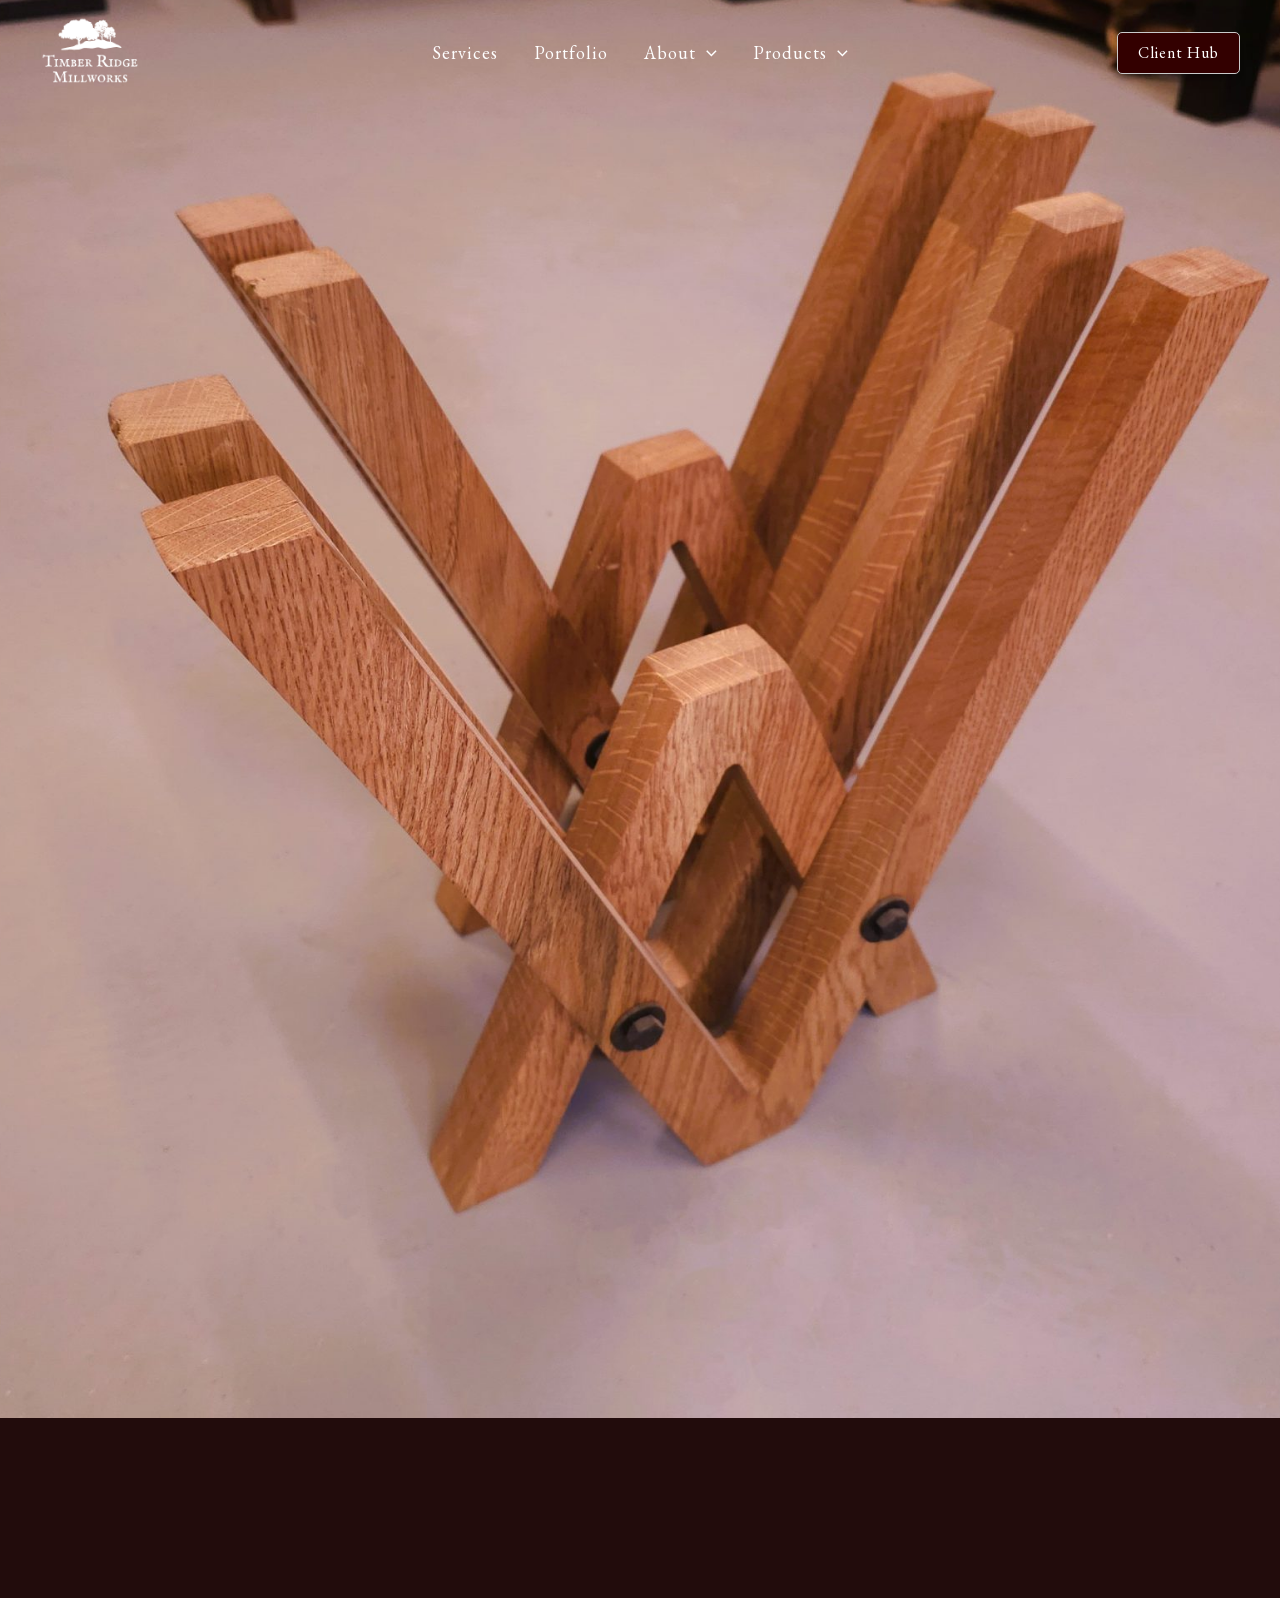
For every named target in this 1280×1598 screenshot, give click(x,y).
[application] (706, 53)
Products (800, 53)
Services (465, 52)
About (680, 53)
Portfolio (571, 52)
